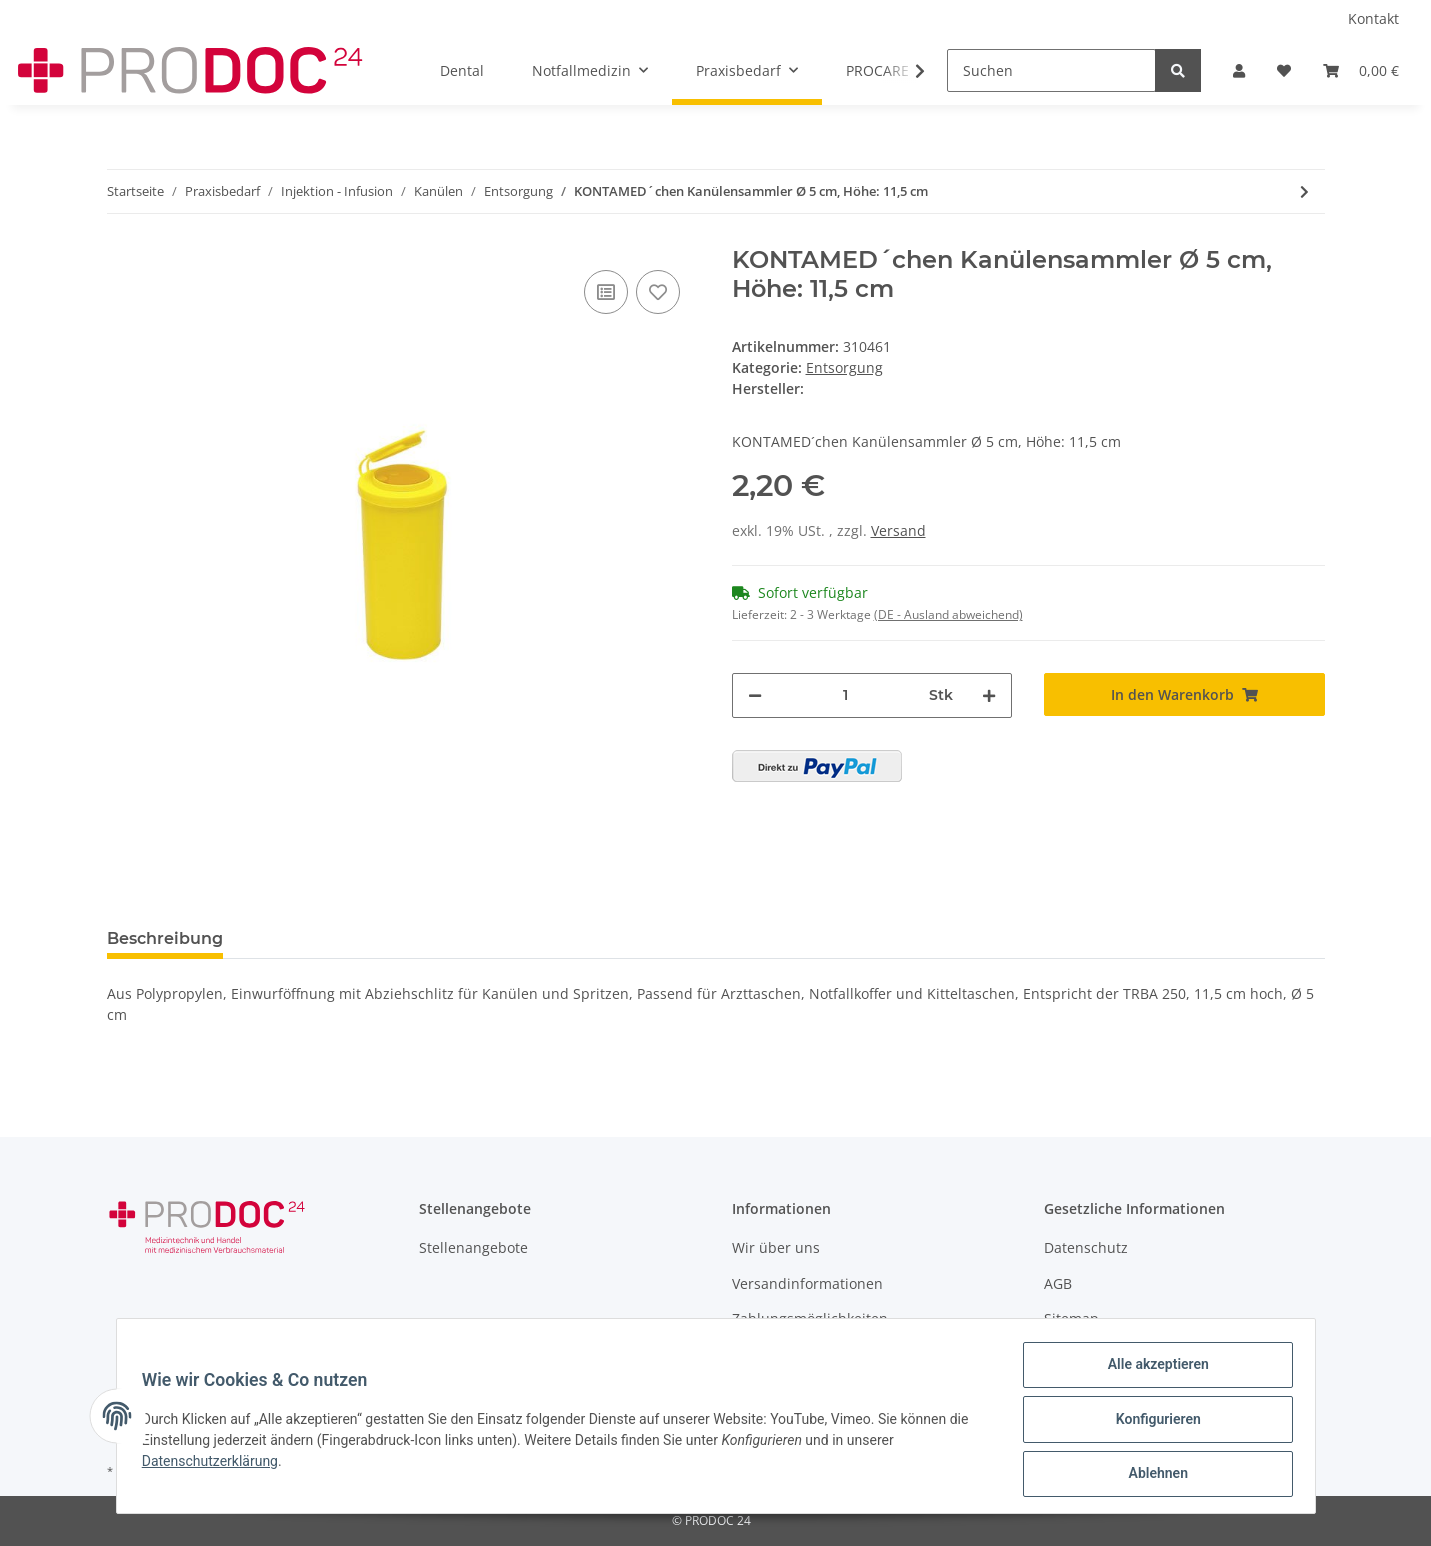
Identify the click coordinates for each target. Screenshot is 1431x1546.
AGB (1058, 1283)
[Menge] (846, 695)
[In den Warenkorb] (1184, 694)
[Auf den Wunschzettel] (658, 292)
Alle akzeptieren (1151, 1371)
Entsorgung (844, 367)
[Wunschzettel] (1284, 70)
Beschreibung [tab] (165, 938)
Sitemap (1071, 1318)
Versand (898, 530)
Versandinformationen (807, 1283)
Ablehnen (1151, 1475)
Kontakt (1373, 18)
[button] (1239, 70)
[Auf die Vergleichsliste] (606, 292)
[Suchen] (1051, 70)
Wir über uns (776, 1247)
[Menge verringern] (755, 695)
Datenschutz (1086, 1247)
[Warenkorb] (1361, 70)
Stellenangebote (473, 1247)
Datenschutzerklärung (217, 1465)
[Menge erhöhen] (989, 695)
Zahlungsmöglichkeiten (810, 1318)
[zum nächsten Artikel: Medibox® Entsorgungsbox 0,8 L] (1304, 191)
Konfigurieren (1151, 1423)
